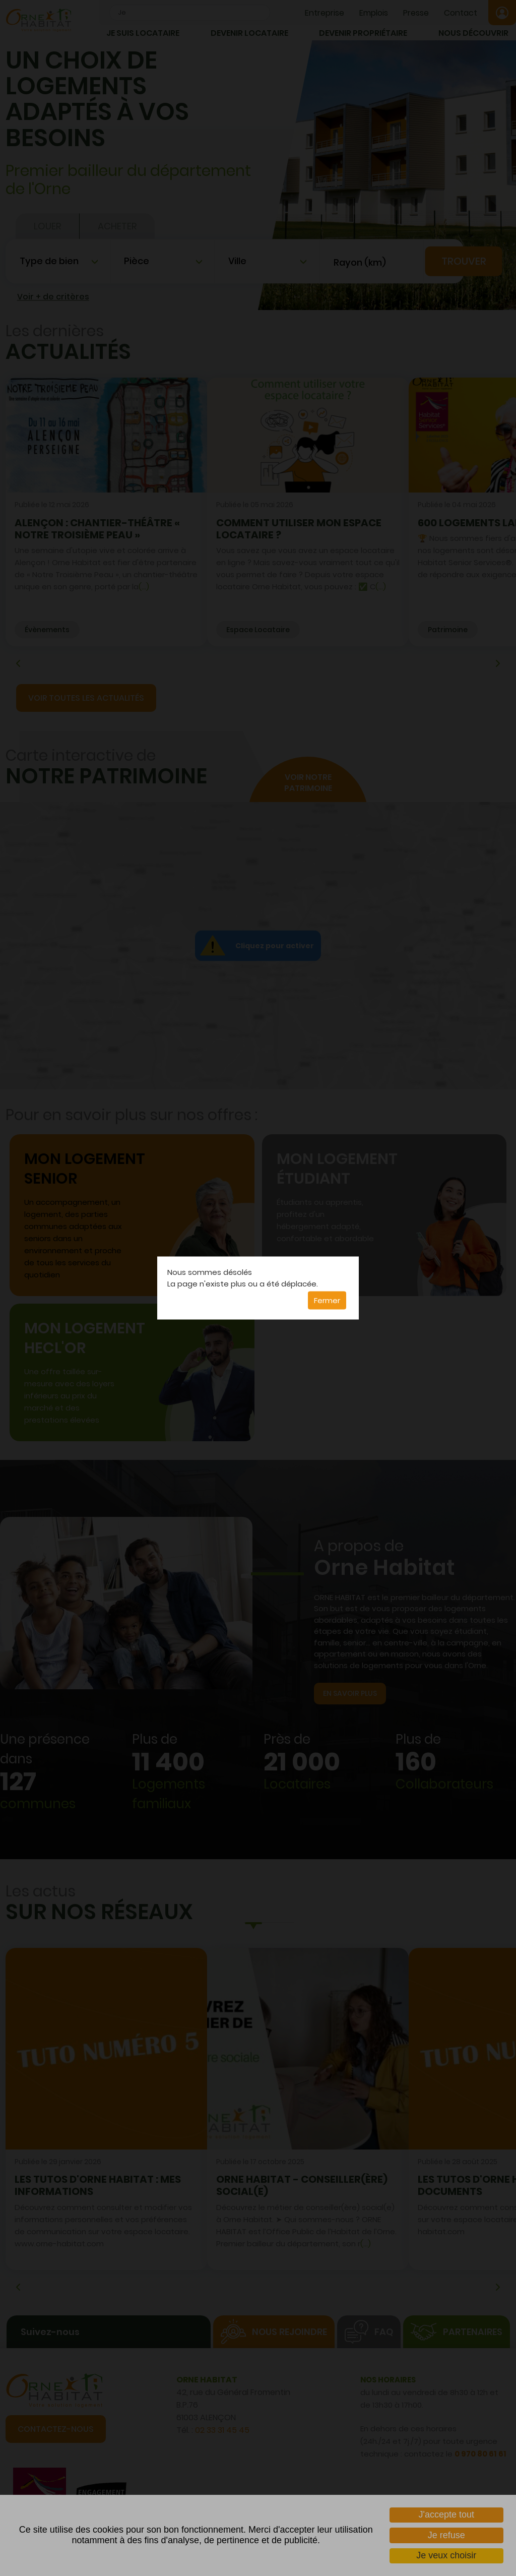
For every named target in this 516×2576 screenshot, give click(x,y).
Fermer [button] (327, 1300)
